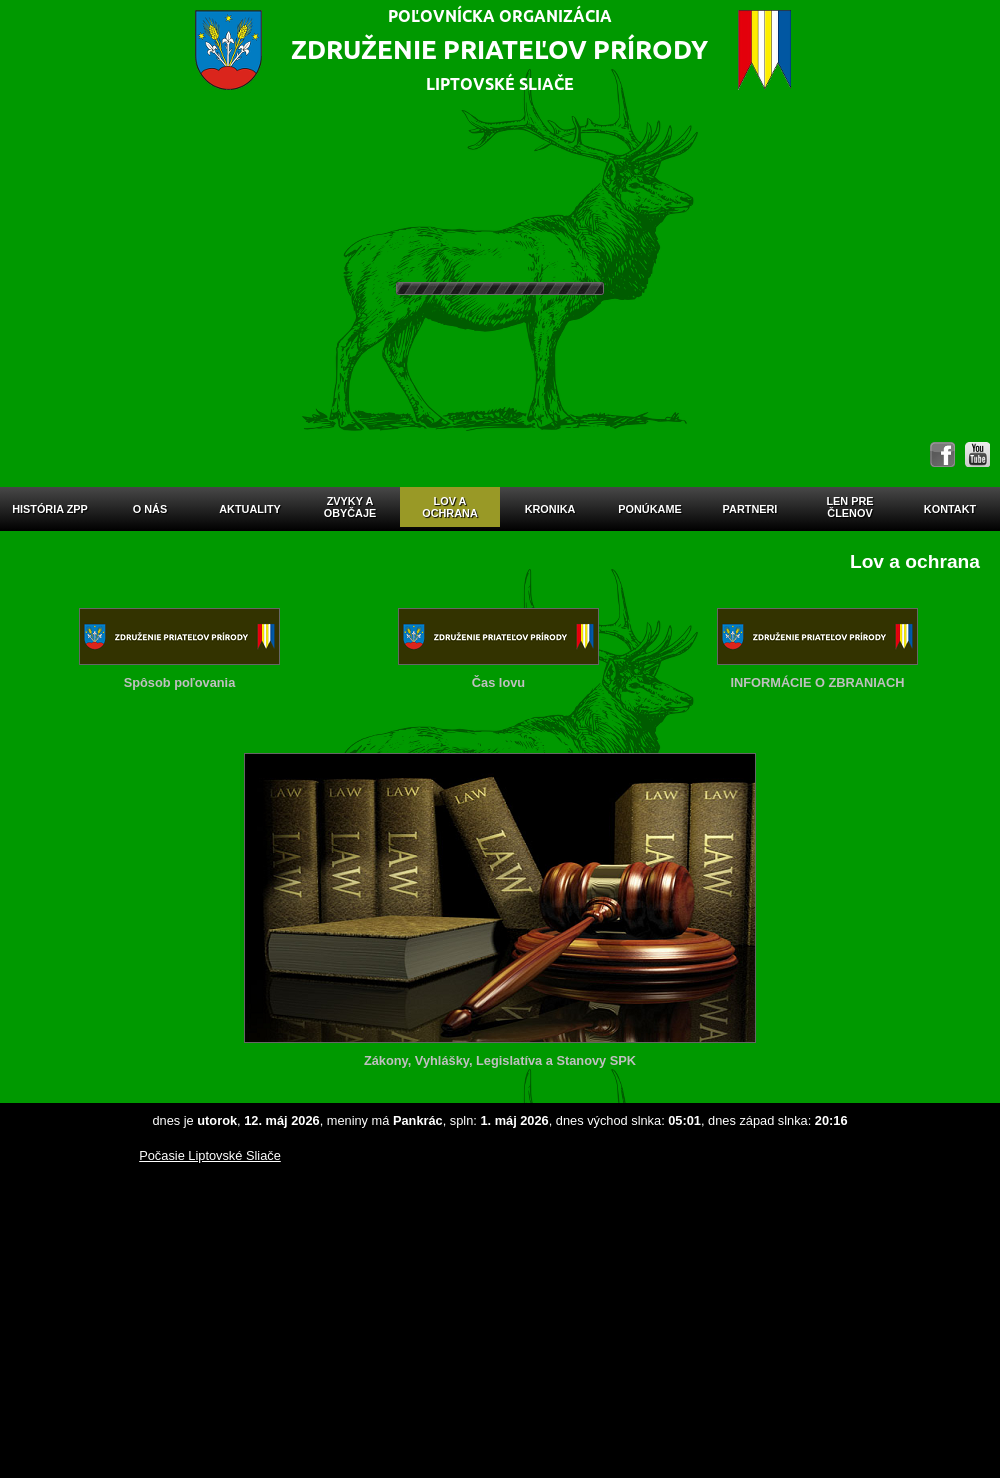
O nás (150, 509)
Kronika (550, 509)
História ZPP (50, 509)
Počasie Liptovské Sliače (210, 1155)
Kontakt (950, 509)
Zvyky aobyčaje (350, 507)
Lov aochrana (450, 507)
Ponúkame (649, 509)
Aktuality (250, 509)
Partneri (750, 509)
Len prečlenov (849, 507)
